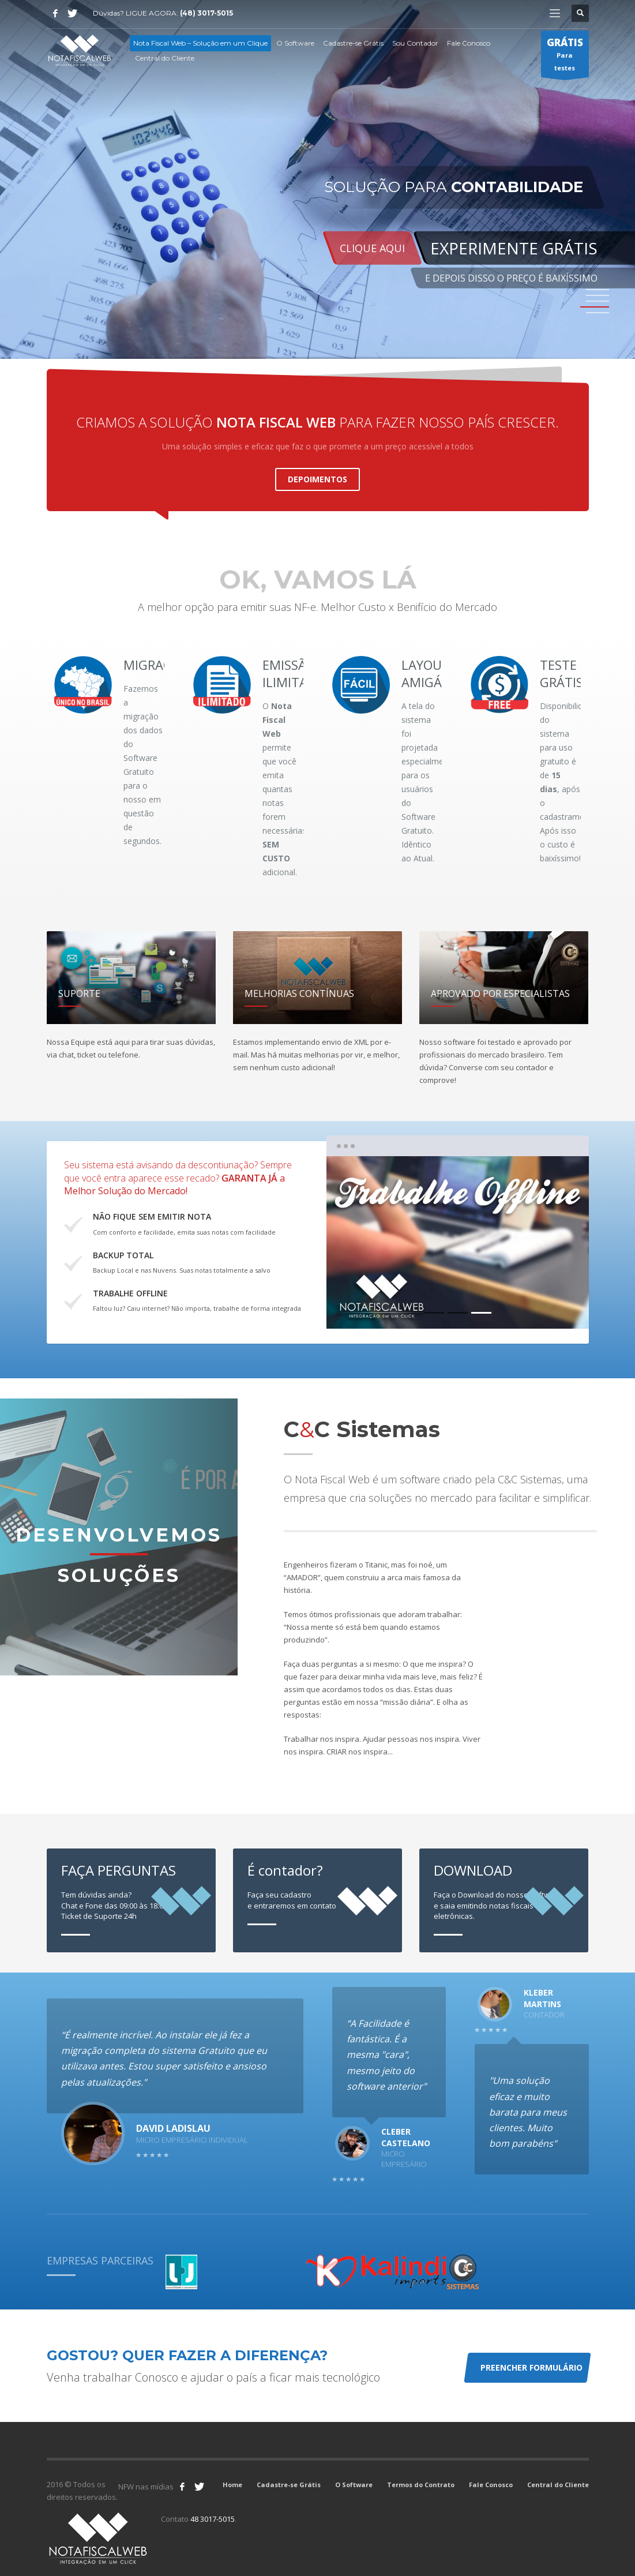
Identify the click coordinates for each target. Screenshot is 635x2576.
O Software (354, 2484)
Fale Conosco (491, 2484)
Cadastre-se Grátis (289, 2484)
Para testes (565, 56)
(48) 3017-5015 (206, 13)
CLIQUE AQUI (372, 248)
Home (232, 2484)
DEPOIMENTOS (317, 479)
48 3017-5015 (212, 2519)
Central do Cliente (558, 2484)
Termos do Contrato (420, 2484)
